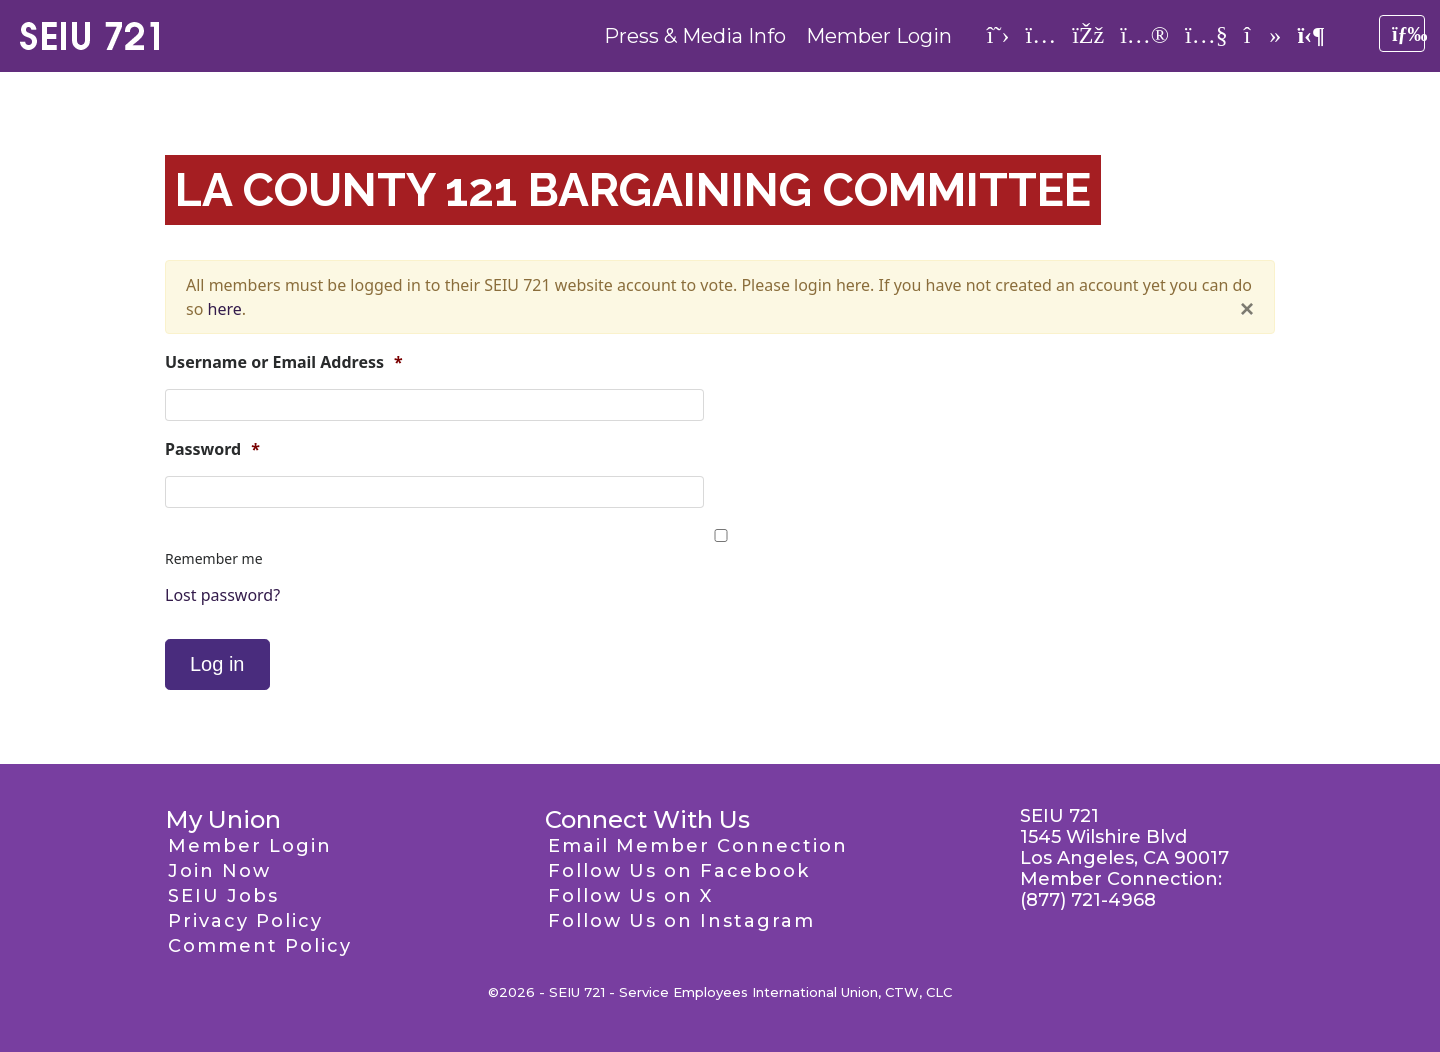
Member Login (879, 36)
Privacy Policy (245, 921)
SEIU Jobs (223, 896)
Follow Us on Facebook (679, 871)
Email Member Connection (698, 846)
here (225, 309)
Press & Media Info (695, 36)
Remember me (214, 558)
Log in (217, 664)
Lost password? (222, 595)
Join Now (219, 871)
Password (212, 449)
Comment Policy (260, 946)
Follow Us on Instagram (681, 921)
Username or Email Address (284, 362)
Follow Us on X (630, 896)
